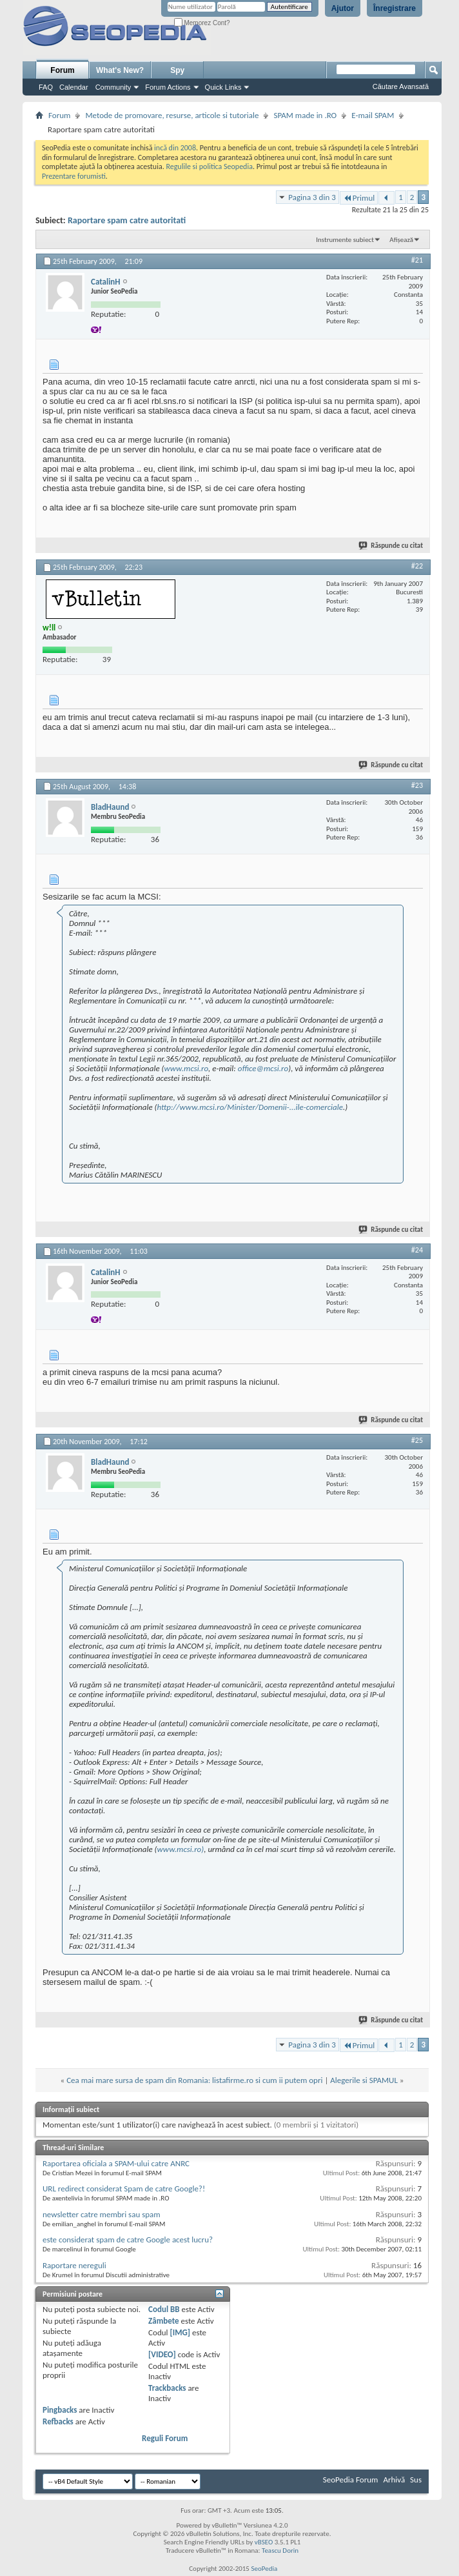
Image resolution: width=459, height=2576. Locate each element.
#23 (417, 785)
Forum (62, 70)
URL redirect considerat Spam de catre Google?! (124, 2188)
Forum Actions (167, 87)
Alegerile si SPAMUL (364, 2080)
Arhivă (394, 2479)
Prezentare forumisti (74, 176)
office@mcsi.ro (263, 1068)
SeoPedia (264, 2568)
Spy (177, 70)
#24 (417, 1249)
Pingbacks (60, 2410)
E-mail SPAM (372, 115)
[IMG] (180, 2332)
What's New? (120, 70)
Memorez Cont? (202, 22)
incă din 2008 (175, 147)
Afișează (401, 240)
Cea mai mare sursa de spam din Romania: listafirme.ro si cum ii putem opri (194, 2080)
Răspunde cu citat (391, 545)
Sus (416, 2479)
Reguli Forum (165, 2438)
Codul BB (164, 2309)
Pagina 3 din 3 (311, 197)
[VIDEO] (162, 2354)
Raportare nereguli (74, 2265)
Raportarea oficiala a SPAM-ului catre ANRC (116, 2163)
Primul (359, 198)
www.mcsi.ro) (180, 1849)
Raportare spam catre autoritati (127, 220)
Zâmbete (163, 2321)
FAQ (46, 87)
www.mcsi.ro (186, 1068)
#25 (417, 1440)
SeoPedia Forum (350, 2479)
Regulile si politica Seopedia (209, 166)
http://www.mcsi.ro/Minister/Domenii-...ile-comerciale (250, 1107)
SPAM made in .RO (305, 115)
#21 (417, 260)
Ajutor (342, 8)
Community (113, 87)
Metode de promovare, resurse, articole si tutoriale (172, 115)
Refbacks (58, 2421)
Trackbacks (167, 2388)
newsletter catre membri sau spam (102, 2214)
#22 (417, 565)
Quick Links (223, 87)
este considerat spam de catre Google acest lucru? (128, 2239)
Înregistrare (394, 8)
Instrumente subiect (345, 240)
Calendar (73, 87)
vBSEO (264, 2542)
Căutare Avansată (401, 86)
